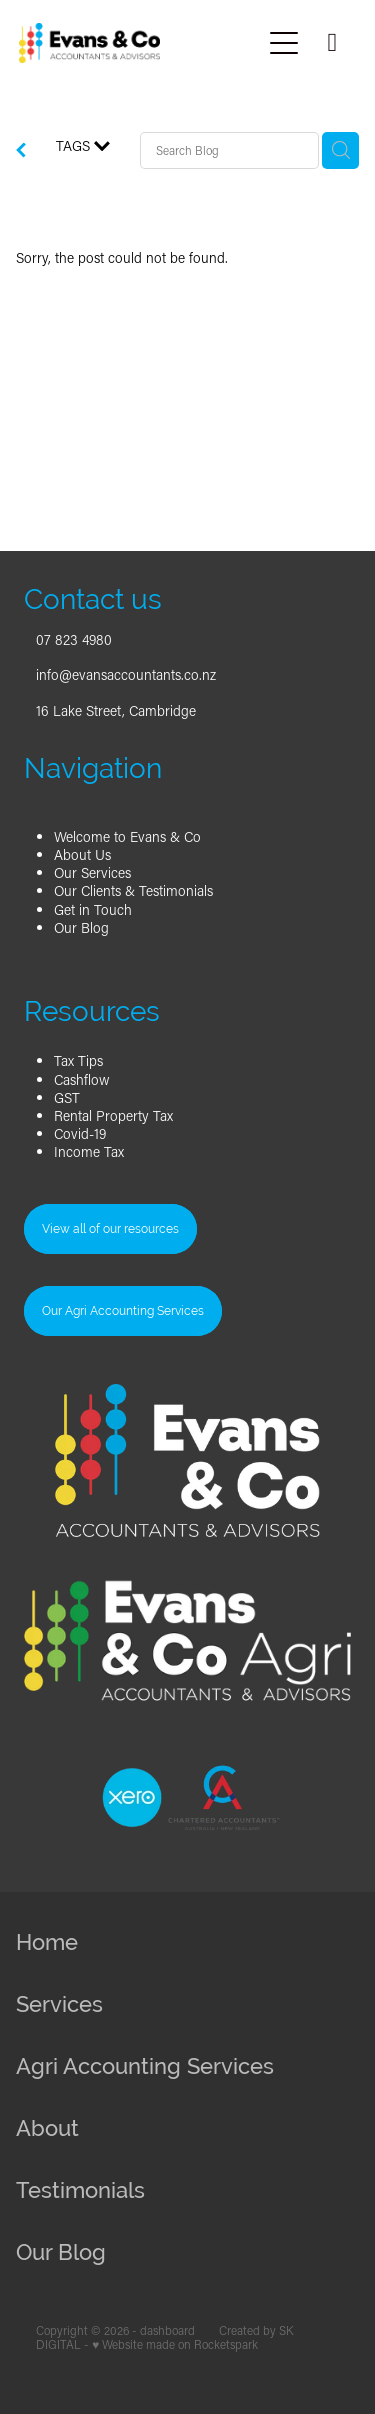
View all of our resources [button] (110, 1229)
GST (67, 1097)
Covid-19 (80, 1133)
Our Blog (81, 927)
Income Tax (89, 1151)
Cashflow (82, 1079)
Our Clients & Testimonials (133, 890)
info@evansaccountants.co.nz (126, 674)
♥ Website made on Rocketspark (175, 2344)
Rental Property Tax (113, 1115)
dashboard (167, 2330)
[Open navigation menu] (284, 43)
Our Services (92, 872)
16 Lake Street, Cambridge (116, 710)
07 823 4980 (74, 639)
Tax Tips (78, 1060)
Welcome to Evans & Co (127, 836)
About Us (82, 854)
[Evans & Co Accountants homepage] (140, 43)
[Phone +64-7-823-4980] (332, 43)
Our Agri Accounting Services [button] (123, 1311)
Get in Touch (93, 909)
